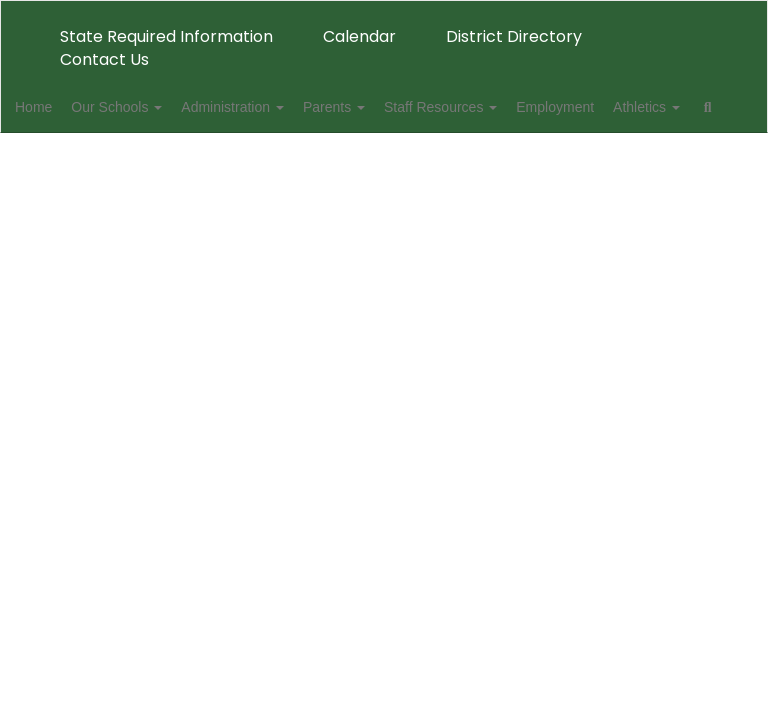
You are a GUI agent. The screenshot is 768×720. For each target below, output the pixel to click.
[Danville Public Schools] (384, 13)
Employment (641, 107)
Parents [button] (398, 107)
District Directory (514, 36)
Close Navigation (243, 165)
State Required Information (166, 36)
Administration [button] (285, 107)
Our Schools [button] (158, 107)
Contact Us (104, 59)
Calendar (359, 36)
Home (64, 107)
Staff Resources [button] (515, 107)
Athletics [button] (79, 157)
